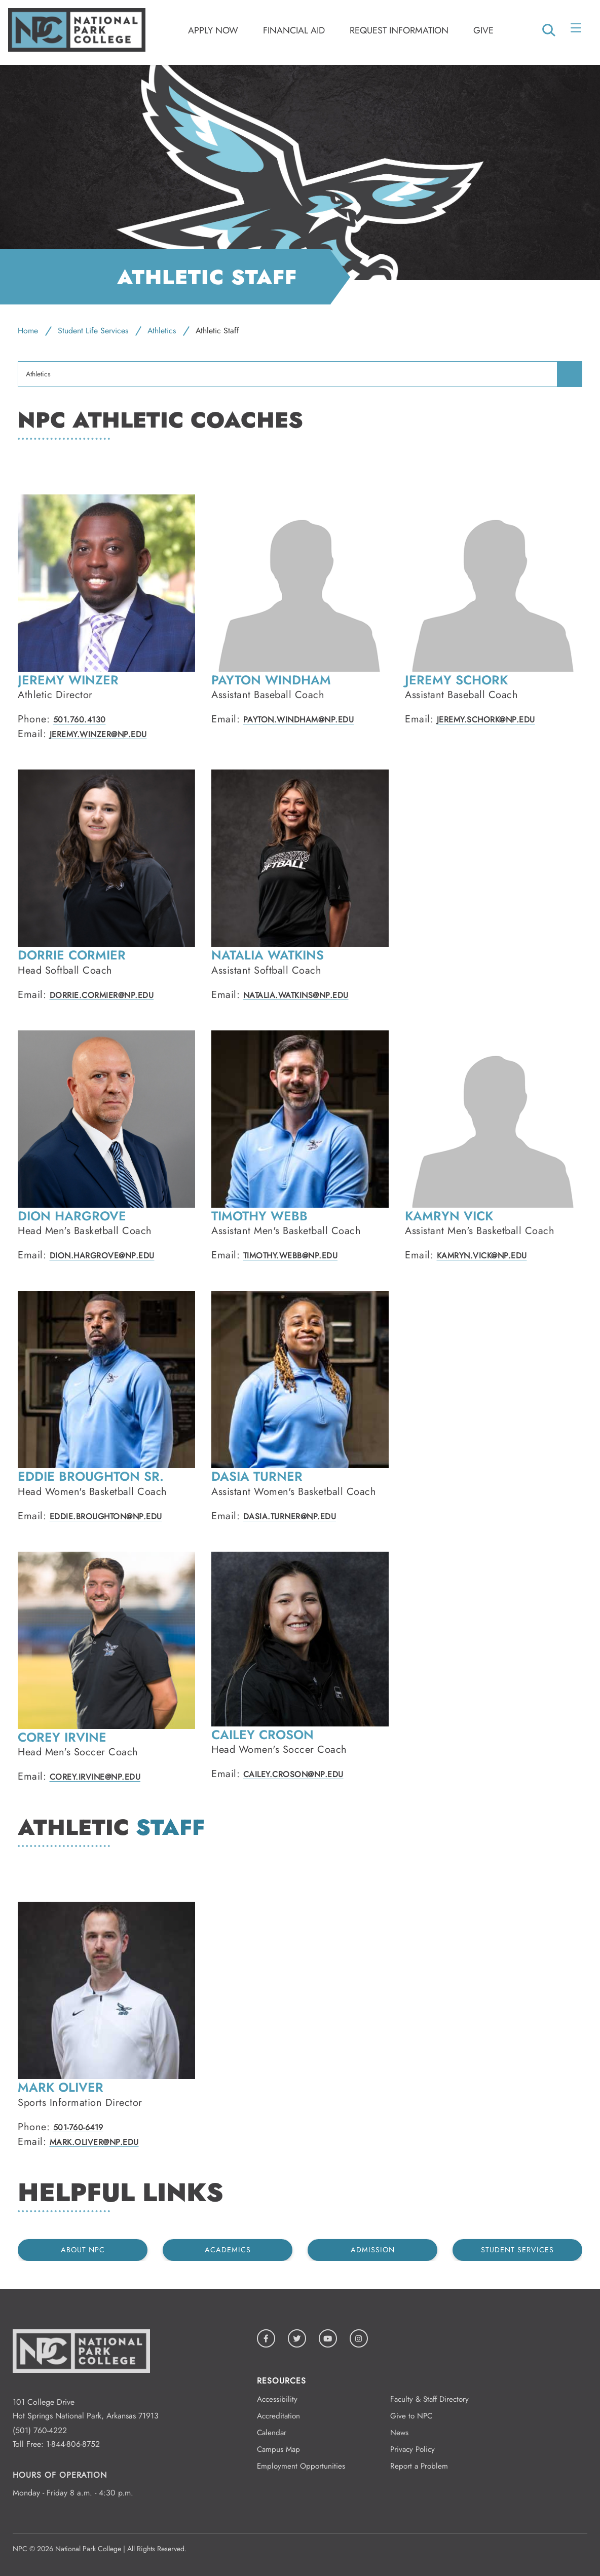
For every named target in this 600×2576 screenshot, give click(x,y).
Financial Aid (294, 30)
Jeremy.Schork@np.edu (486, 719)
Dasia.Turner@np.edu (289, 1516)
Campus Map (278, 2449)
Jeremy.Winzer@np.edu (98, 734)
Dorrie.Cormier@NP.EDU (102, 995)
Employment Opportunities (301, 2466)
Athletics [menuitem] (38, 374)
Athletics (161, 330)
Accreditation (278, 2415)
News (399, 2432)
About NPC (83, 2250)
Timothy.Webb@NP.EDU (290, 1255)
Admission (373, 2250)
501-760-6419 (78, 2127)
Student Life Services (93, 330)
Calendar (271, 2432)
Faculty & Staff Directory (429, 2399)
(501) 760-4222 (40, 2430)
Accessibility (277, 2399)
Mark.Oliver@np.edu (94, 2142)
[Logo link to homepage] (76, 49)
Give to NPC (411, 2415)
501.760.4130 (79, 719)
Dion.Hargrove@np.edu (102, 1255)
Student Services (517, 2250)
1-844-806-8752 (73, 2444)
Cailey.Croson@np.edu (293, 1774)
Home (28, 330)
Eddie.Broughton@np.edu (106, 1516)
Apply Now (213, 30)
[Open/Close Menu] (577, 30)
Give (483, 30)
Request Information (399, 30)
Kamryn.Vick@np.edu (482, 1255)
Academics (228, 2250)
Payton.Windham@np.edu (298, 719)
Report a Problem (419, 2466)
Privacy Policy (412, 2449)
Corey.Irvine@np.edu (95, 1777)
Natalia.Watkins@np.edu (296, 995)
